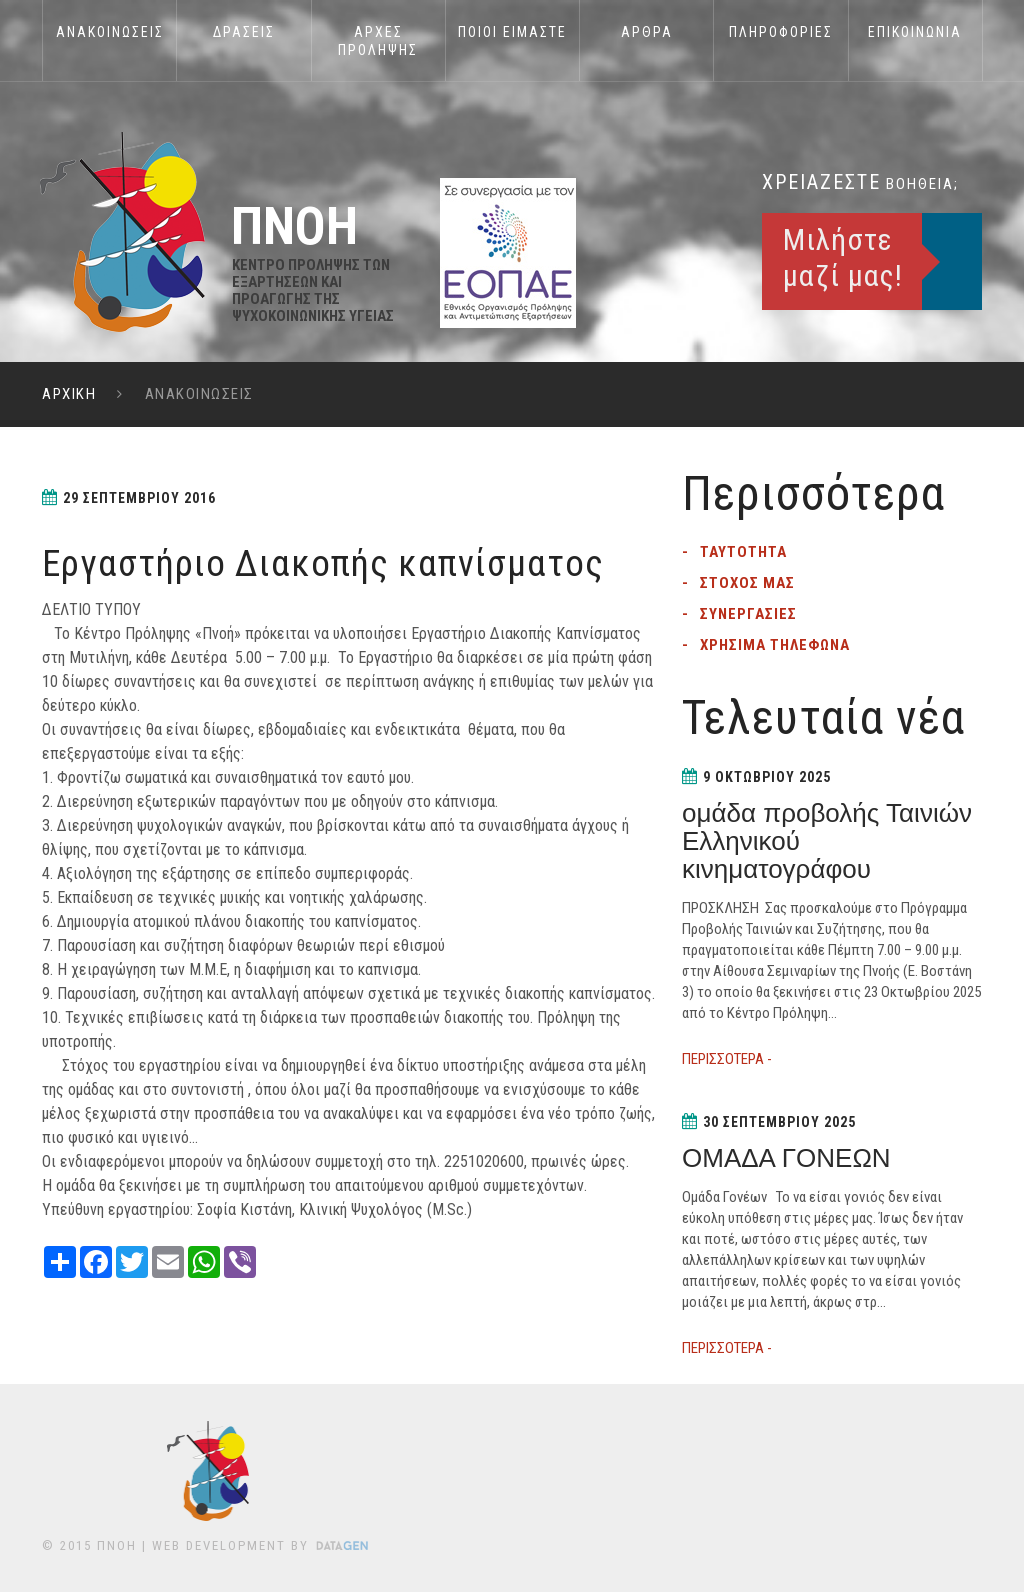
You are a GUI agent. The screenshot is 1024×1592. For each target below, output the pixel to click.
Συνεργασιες (748, 614)
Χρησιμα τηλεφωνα (775, 645)
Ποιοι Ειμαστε (512, 32)
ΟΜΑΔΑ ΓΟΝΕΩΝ (786, 1158)
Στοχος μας (747, 583)
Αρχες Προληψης (378, 41)
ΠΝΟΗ (117, 1545)
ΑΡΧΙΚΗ (69, 394)
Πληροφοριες (781, 32)
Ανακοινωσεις (110, 32)
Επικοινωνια (915, 32)
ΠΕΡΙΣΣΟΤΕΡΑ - (727, 1059)
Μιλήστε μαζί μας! (843, 257)
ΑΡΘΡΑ (647, 32)
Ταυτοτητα (743, 552)
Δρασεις (244, 32)
